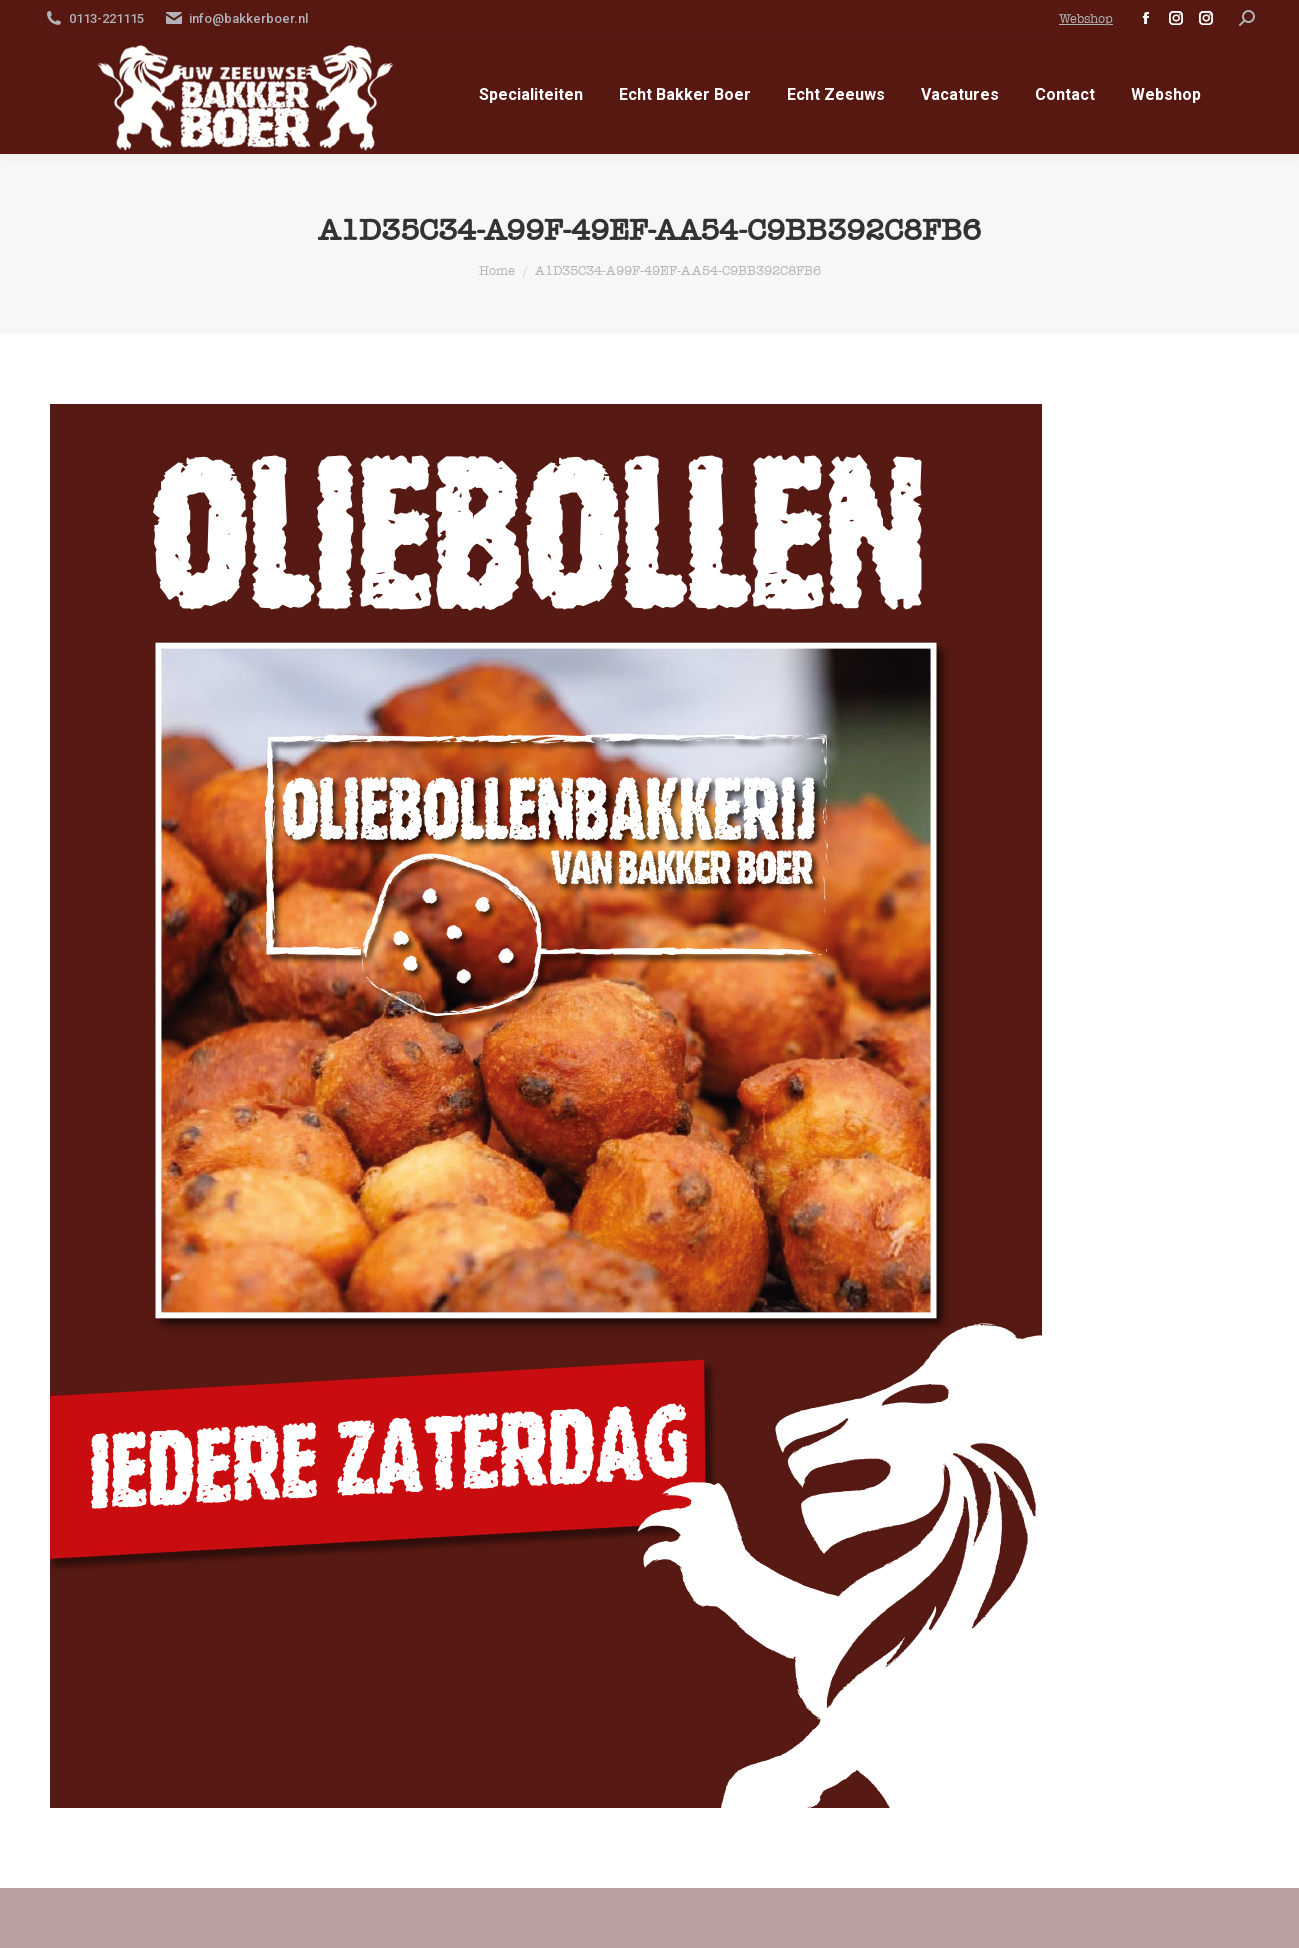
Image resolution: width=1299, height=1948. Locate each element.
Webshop (1086, 18)
